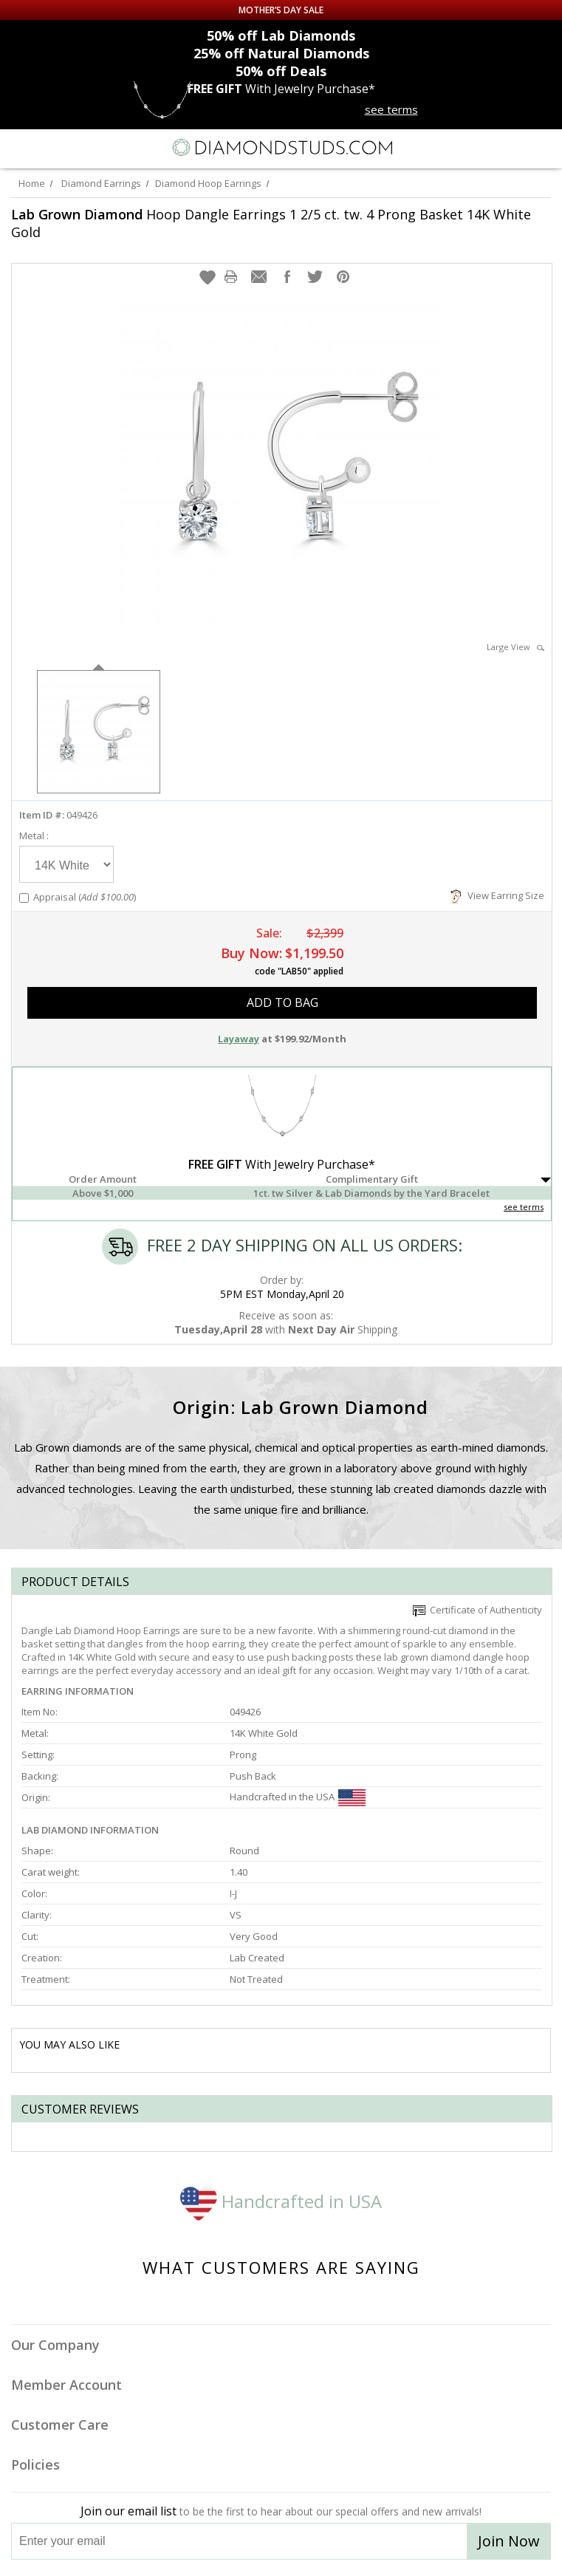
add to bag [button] (282, 1002)
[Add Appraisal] (24, 898)
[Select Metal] (66, 864)
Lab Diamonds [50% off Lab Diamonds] (281, 35)
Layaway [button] (238, 1038)
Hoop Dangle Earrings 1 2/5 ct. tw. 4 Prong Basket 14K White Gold (271, 223)
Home (31, 183)
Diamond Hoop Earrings (208, 183)
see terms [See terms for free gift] (391, 109)
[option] (98, 730)
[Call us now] (513, 146)
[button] (207, 277)
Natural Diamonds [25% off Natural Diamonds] (281, 53)
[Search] (47, 147)
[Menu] (17, 148)
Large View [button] (515, 646)
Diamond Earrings (101, 183)
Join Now (509, 2541)
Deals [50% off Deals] (281, 71)
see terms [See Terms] (524, 1206)
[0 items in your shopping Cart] (543, 148)
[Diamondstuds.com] (281, 149)
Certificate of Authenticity (477, 1609)
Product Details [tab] (75, 1582)
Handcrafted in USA (281, 2201)
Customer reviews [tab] (80, 2109)
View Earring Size (497, 895)
